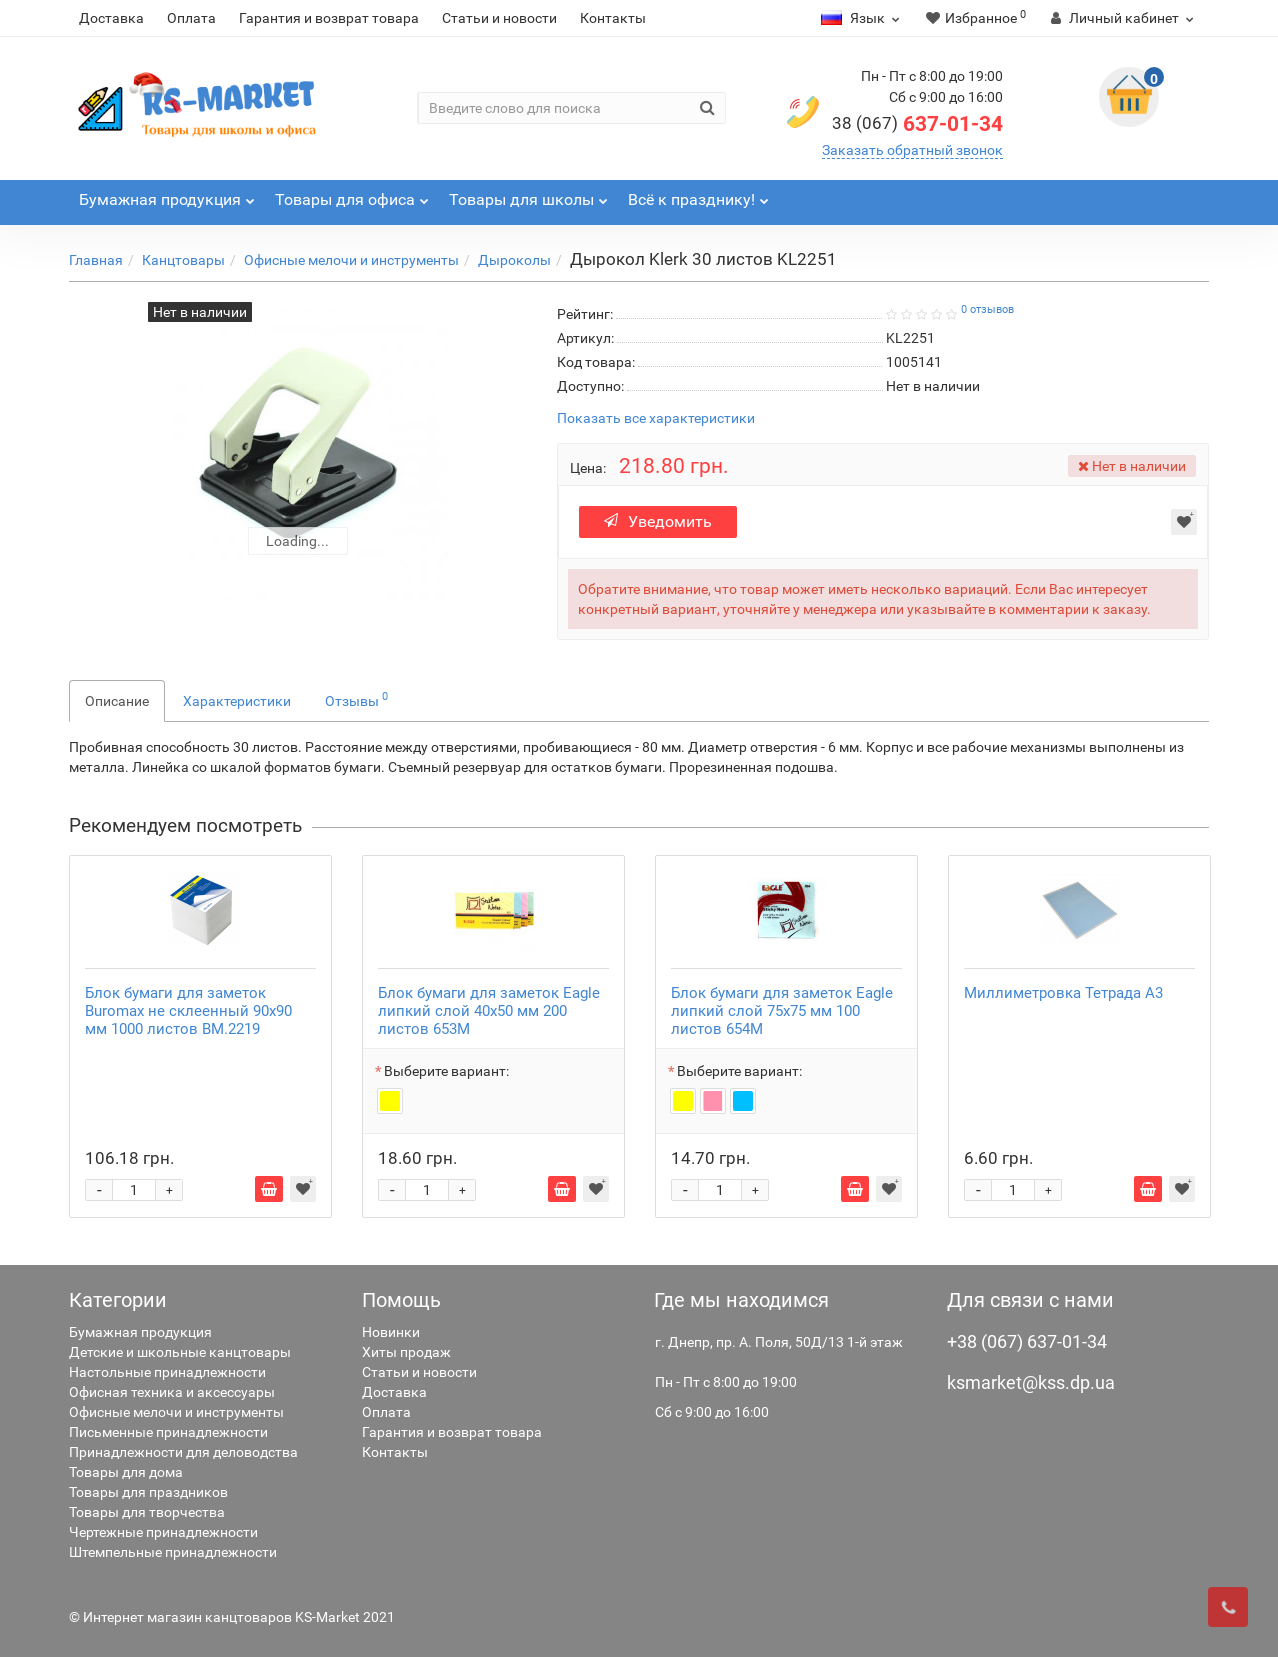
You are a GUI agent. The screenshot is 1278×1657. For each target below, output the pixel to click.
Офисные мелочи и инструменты (351, 260)
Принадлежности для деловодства (183, 1452)
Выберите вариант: (446, 1071)
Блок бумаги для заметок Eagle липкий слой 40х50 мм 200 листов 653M (489, 1011)
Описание (117, 701)
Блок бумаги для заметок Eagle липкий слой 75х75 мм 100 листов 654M (782, 1011)
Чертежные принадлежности (163, 1532)
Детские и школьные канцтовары (180, 1352)
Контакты (613, 18)
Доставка (111, 18)
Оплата (191, 18)
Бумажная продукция (140, 1332)
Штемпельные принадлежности (173, 1552)
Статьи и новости (499, 18)
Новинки (391, 1332)
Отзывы (356, 699)
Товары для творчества (147, 1512)
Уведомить (658, 521)
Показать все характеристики (656, 418)
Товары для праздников (148, 1492)
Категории (118, 1300)
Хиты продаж (406, 1352)
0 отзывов (987, 309)
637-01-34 (917, 124)
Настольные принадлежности (167, 1372)
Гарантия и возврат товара (329, 18)
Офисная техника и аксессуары (172, 1392)
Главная (96, 260)
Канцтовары (183, 260)
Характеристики (237, 701)
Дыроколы (514, 260)
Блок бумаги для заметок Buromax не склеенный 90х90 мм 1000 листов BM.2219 (188, 1011)
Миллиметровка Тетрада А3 (1063, 993)
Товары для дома (126, 1472)
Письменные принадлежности (168, 1432)
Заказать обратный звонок (912, 150)
